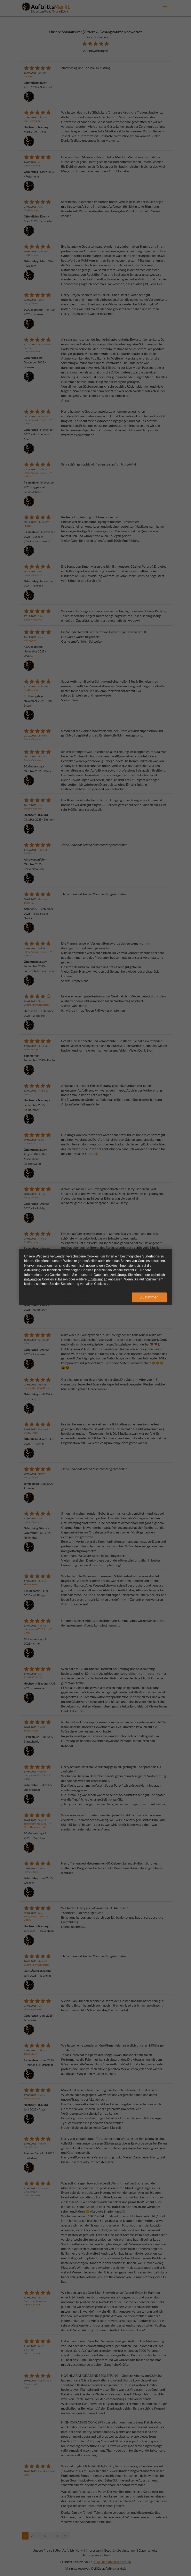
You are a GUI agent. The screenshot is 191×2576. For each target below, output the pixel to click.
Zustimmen (149, 1297)
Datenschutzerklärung (110, 1274)
